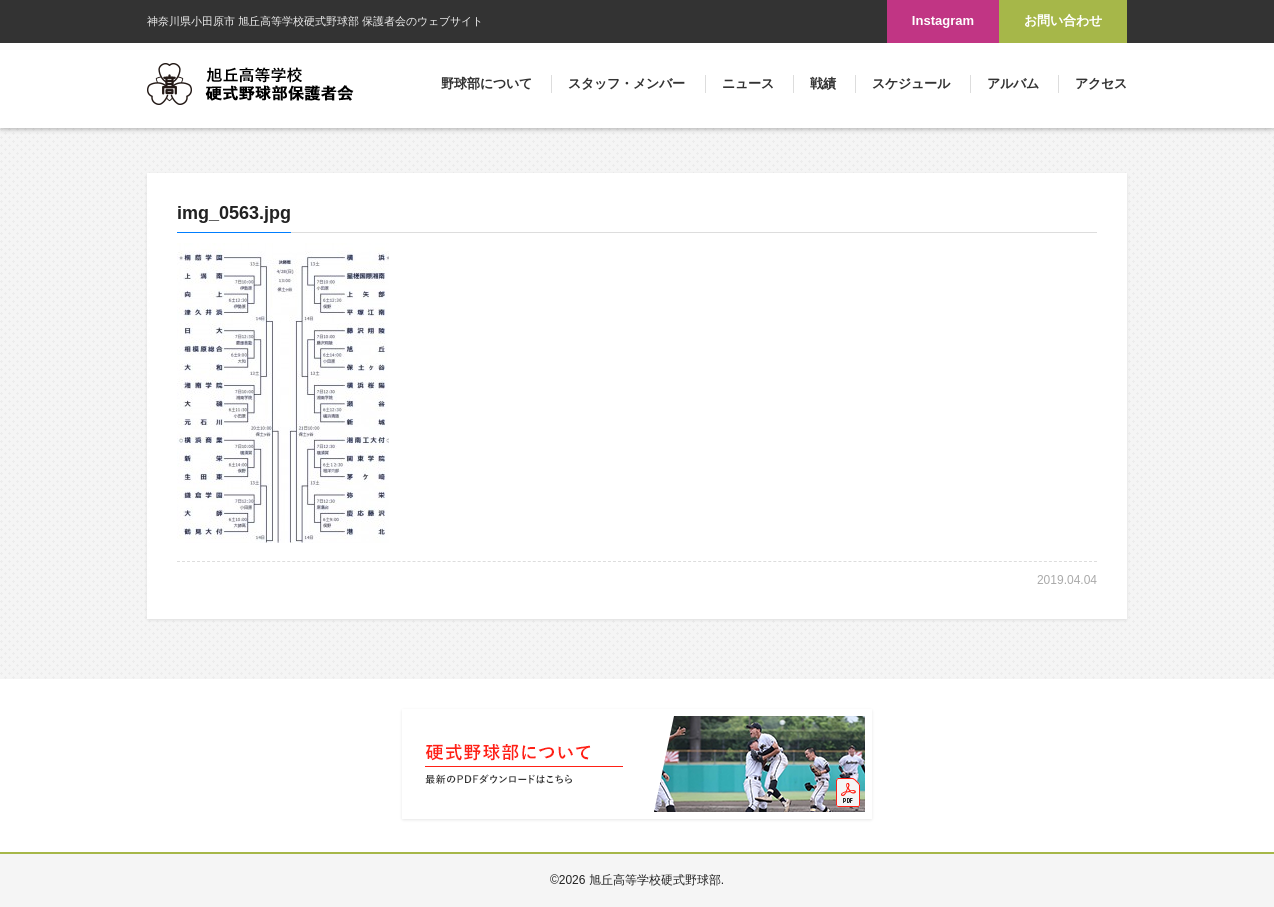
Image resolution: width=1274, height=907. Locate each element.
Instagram (943, 20)
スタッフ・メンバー (626, 83)
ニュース (748, 83)
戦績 (823, 83)
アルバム (1013, 83)
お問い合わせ (1063, 20)
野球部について (486, 83)
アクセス (1101, 83)
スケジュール (911, 83)
